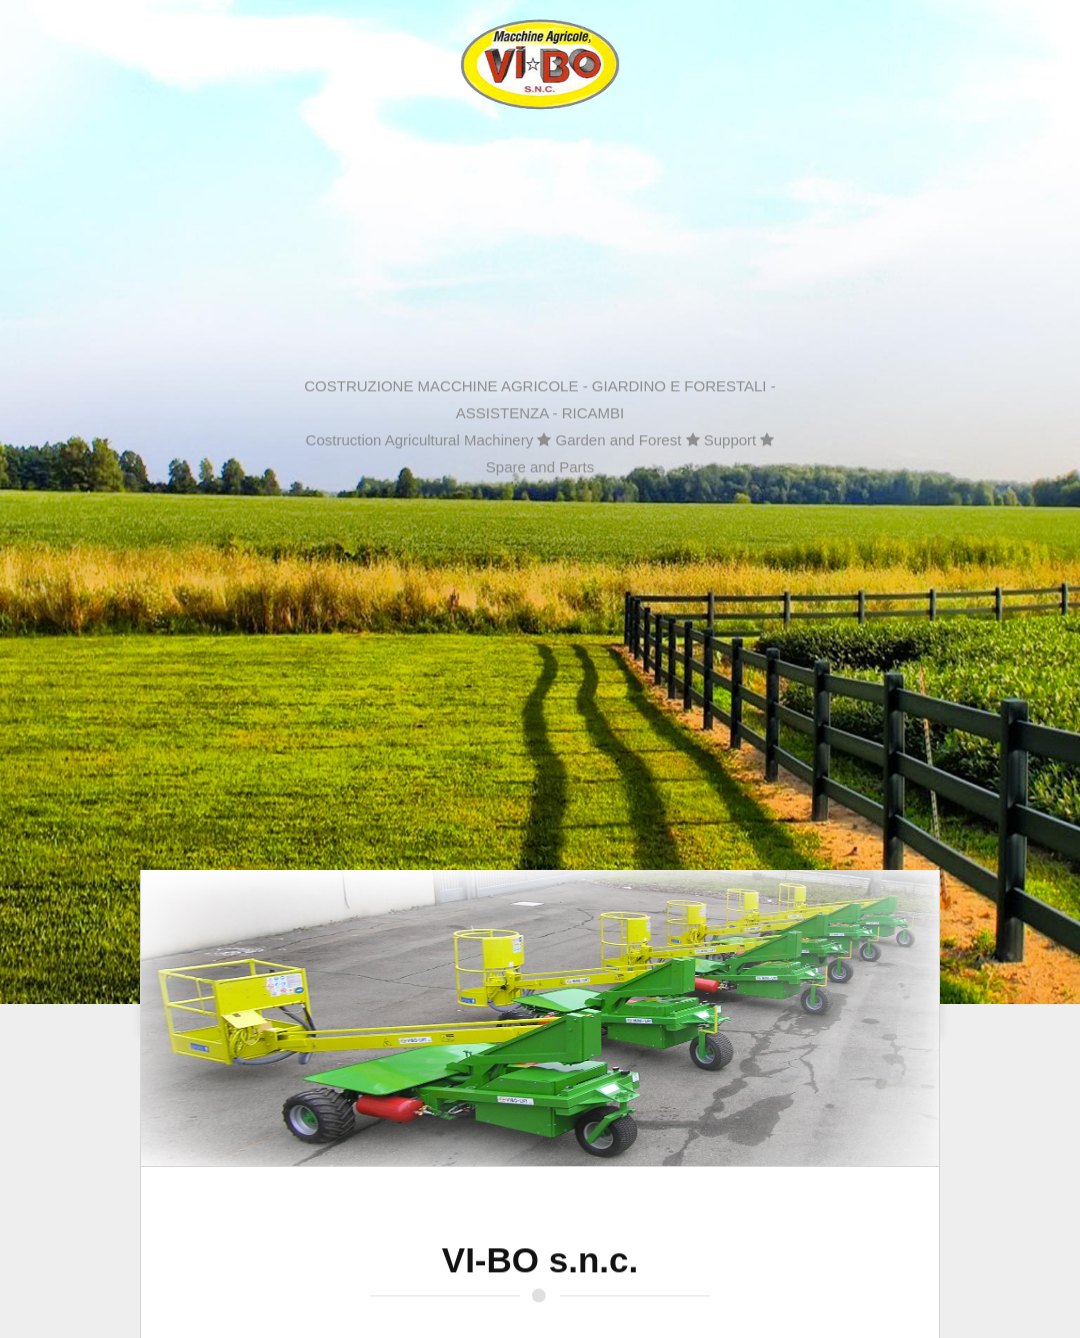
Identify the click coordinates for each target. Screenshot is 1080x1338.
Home (163, 68)
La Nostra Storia (261, 68)
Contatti (912, 68)
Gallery (838, 68)
